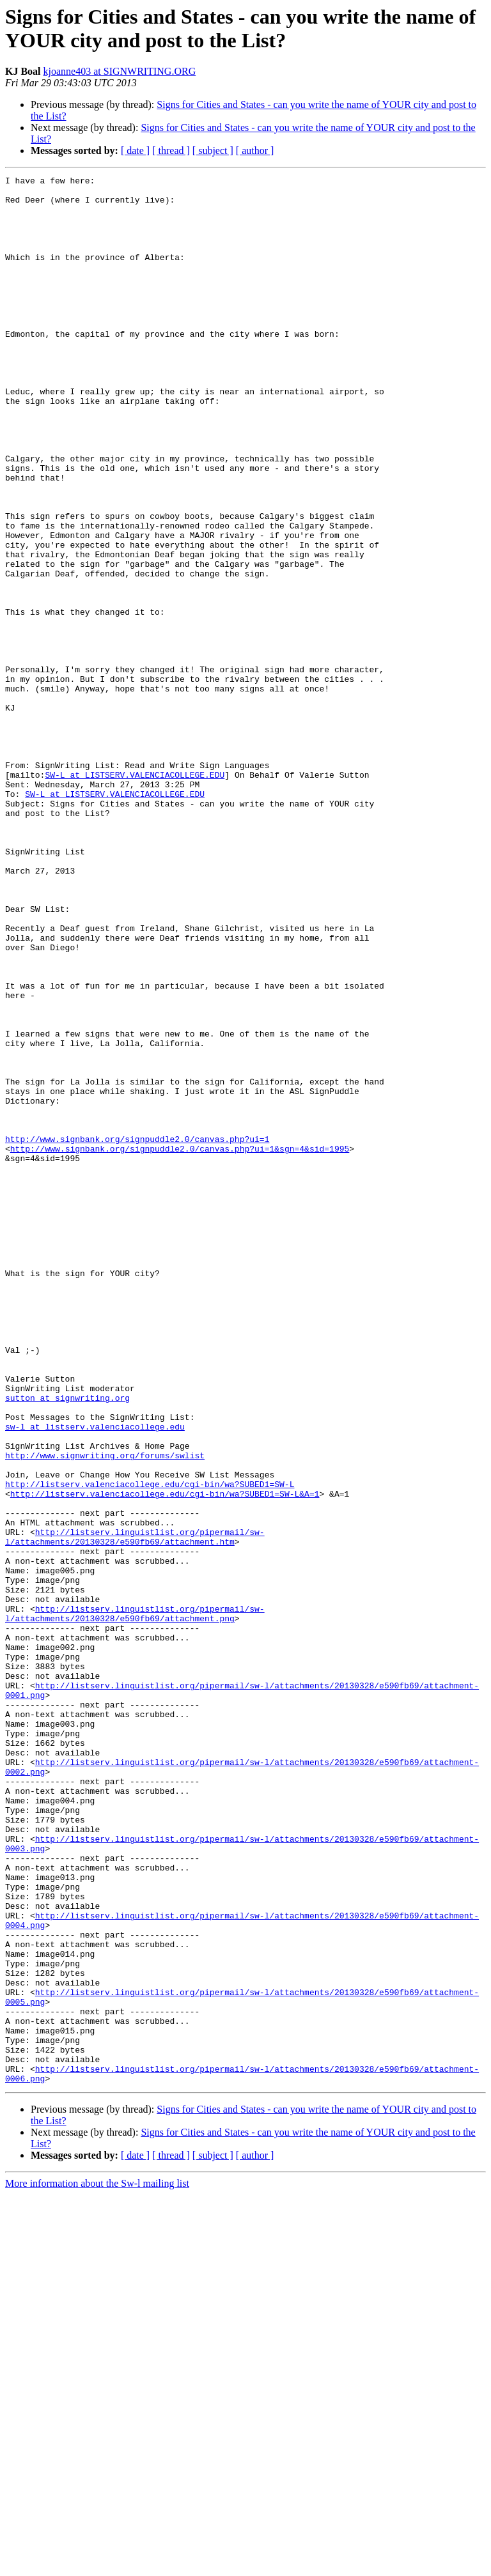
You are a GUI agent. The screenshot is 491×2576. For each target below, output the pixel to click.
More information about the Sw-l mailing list (97, 2564)
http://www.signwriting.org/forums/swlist (105, 1712)
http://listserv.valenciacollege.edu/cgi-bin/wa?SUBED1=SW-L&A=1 (165, 1758)
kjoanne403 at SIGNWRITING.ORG (119, 71)
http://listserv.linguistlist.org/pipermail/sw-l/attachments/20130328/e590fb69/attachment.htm (135, 1809)
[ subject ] (212, 150)
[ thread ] (171, 150)
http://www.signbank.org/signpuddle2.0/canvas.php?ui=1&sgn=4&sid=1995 (179, 1344)
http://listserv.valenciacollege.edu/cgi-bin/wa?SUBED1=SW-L (149, 1746)
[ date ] (135, 150)
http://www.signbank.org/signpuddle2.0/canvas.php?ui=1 (137, 1332)
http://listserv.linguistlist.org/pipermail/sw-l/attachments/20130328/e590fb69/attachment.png (135, 1901)
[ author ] (255, 150)
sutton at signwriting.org (67, 1643)
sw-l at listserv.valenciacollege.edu (95, 1677)
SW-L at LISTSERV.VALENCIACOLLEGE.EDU (134, 895)
